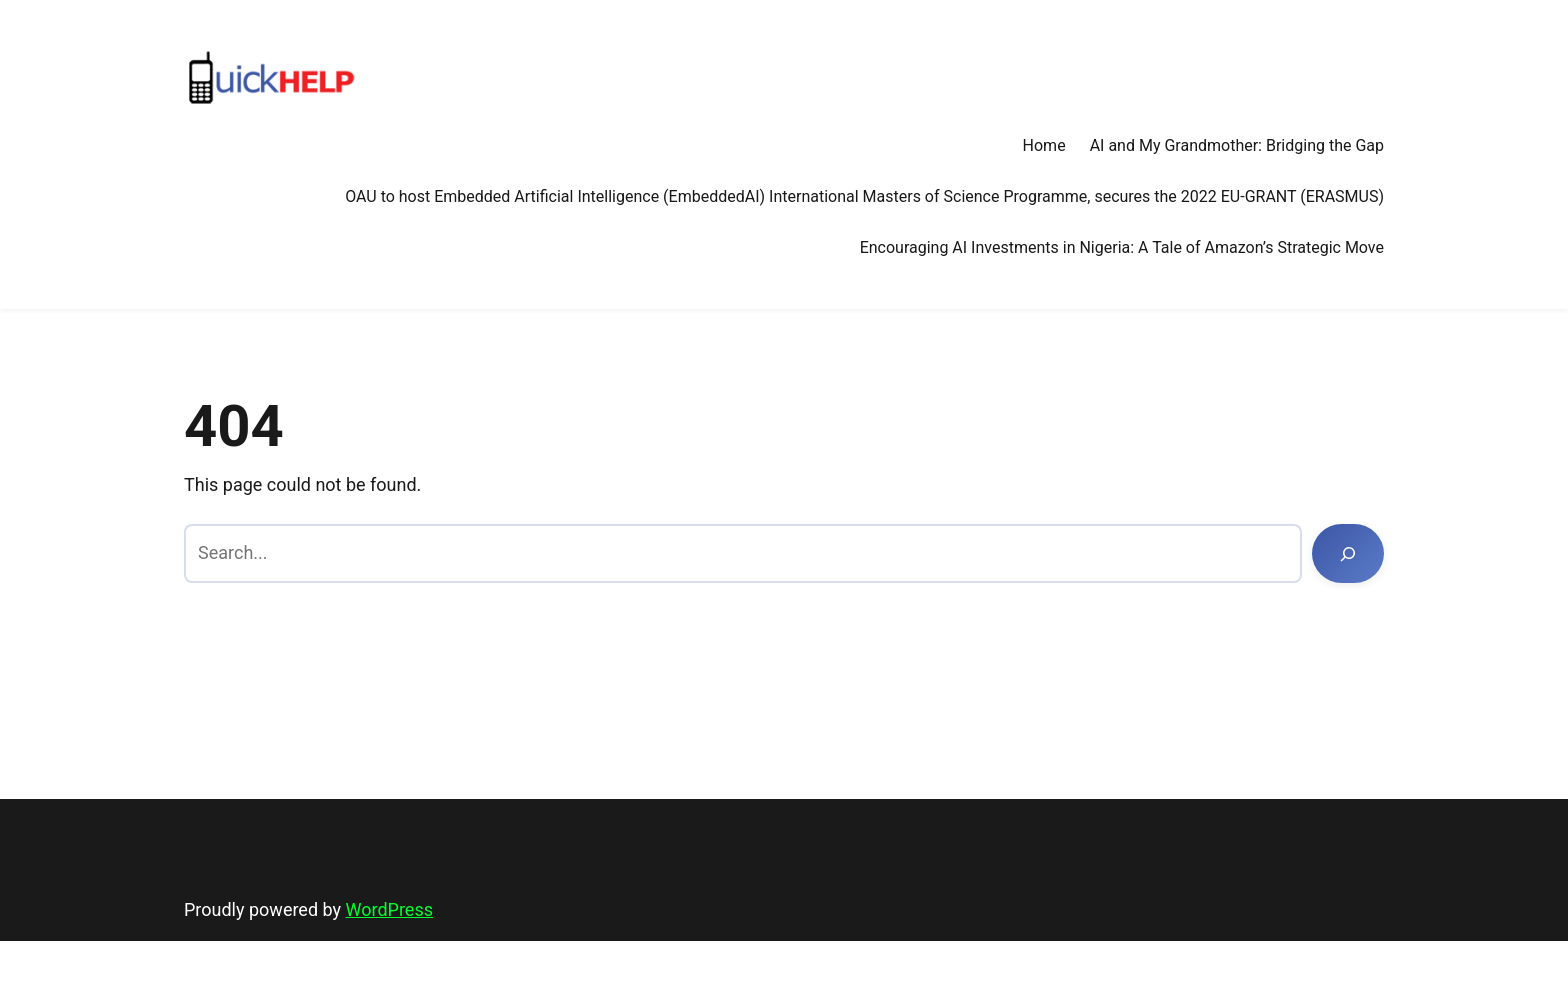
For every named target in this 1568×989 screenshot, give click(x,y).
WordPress (389, 909)
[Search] (1348, 553)
